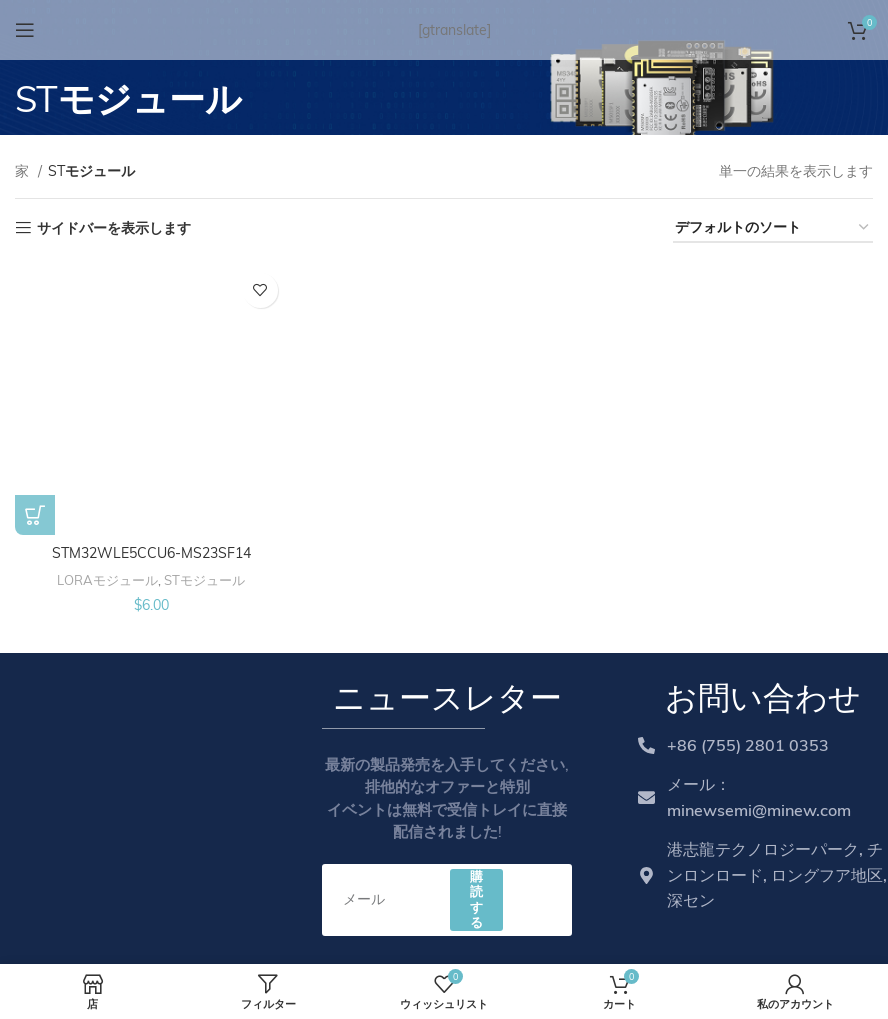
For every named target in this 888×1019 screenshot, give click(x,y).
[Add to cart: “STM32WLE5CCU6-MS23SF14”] (35, 515)
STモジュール (204, 580)
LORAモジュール (107, 580)
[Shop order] (773, 228)
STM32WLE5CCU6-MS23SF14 (151, 553)
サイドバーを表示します (114, 228)
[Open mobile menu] (25, 30)
